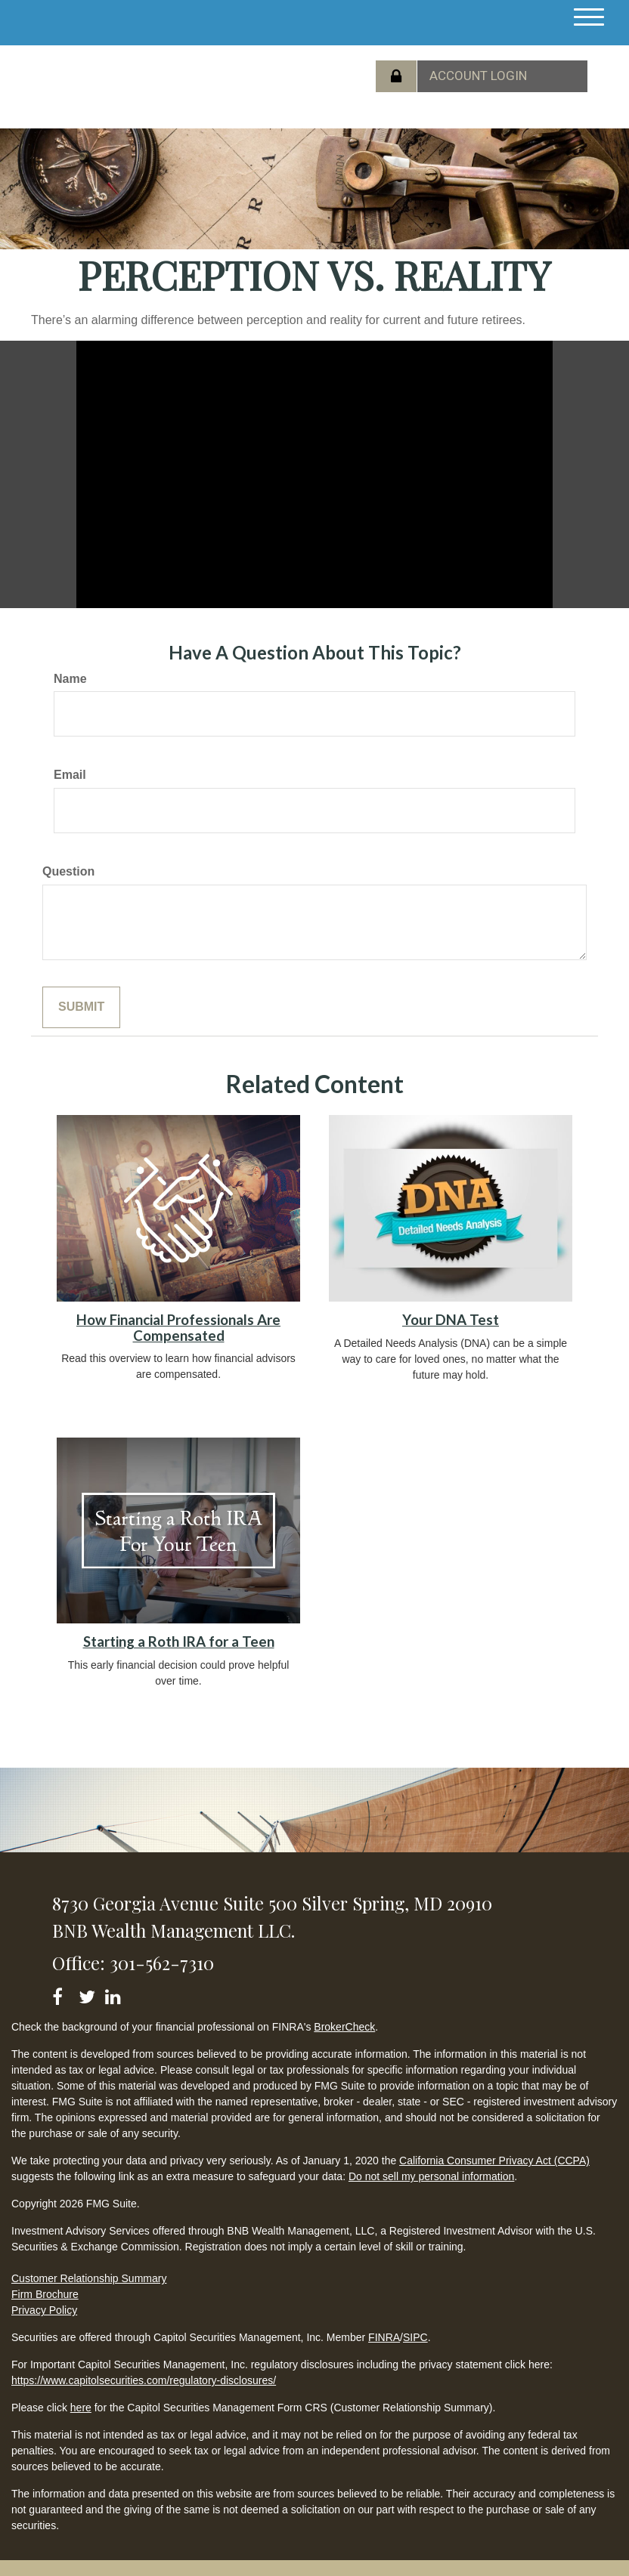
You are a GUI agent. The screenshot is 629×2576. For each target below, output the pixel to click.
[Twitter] (89, 1994)
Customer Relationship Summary (88, 2278)
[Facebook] (62, 1994)
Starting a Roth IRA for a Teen (178, 1641)
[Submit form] (81, 1007)
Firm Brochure (45, 2294)
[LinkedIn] (115, 1994)
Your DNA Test (450, 1319)
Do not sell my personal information (431, 2176)
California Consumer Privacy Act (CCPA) (494, 2160)
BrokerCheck (344, 2027)
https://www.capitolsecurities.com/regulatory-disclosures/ (143, 2380)
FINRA (384, 2337)
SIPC (415, 2337)
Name (70, 678)
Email (70, 774)
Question (68, 871)
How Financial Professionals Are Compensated (178, 1327)
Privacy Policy (44, 2310)
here (80, 2407)
